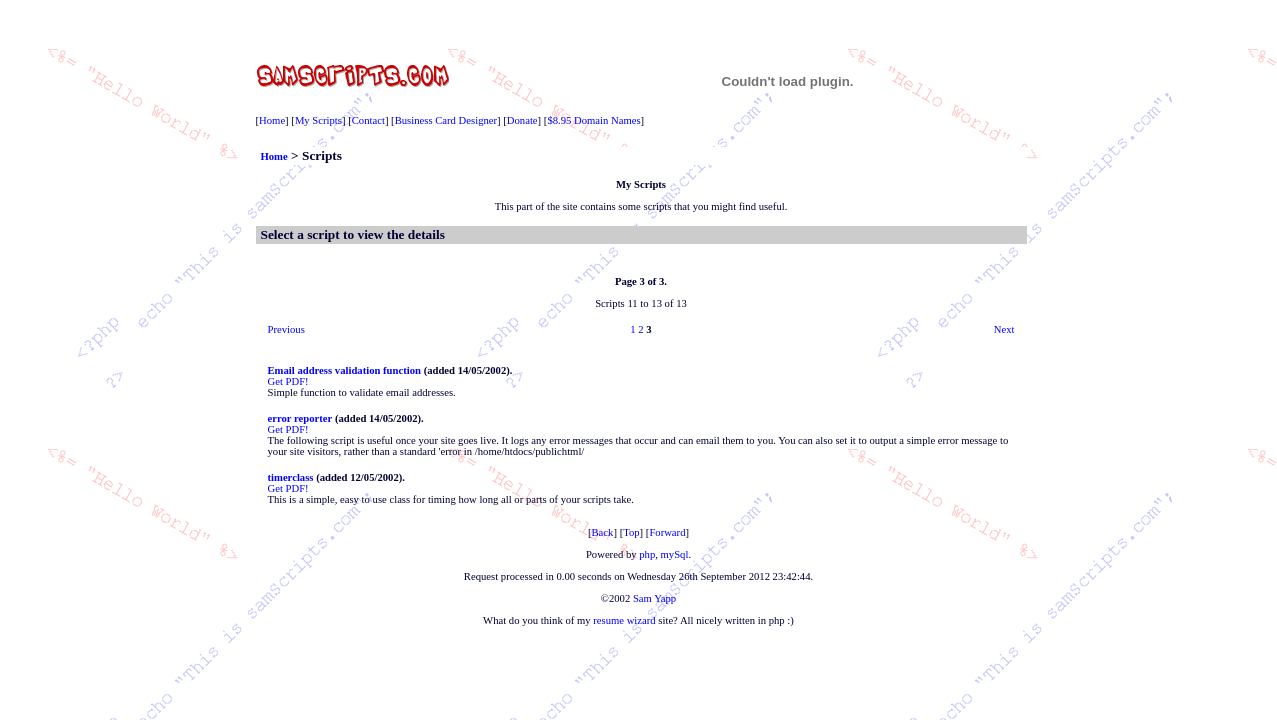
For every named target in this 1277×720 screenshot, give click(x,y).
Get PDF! (288, 381)
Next (1004, 329)
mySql (675, 554)
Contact (368, 120)
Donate (522, 120)
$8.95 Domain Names (593, 120)
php (647, 554)
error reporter (300, 418)
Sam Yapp (654, 598)
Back (603, 532)
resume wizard (624, 620)
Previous (286, 329)
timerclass (291, 477)
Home (272, 120)
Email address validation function (344, 370)
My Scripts (318, 120)
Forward (667, 532)
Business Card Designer (446, 120)
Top (631, 532)
